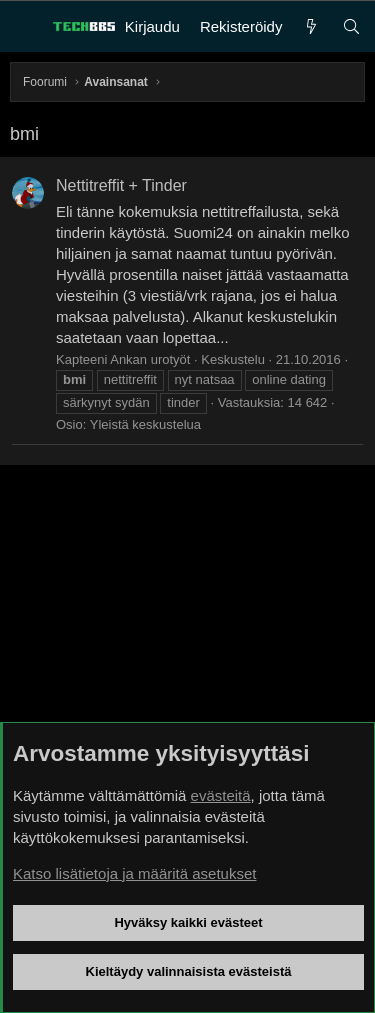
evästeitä (221, 795)
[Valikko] (26, 27)
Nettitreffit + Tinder (121, 185)
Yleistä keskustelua (145, 424)
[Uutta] (311, 26)
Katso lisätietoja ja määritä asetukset (134, 873)
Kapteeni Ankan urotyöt (123, 359)
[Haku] (351, 26)
